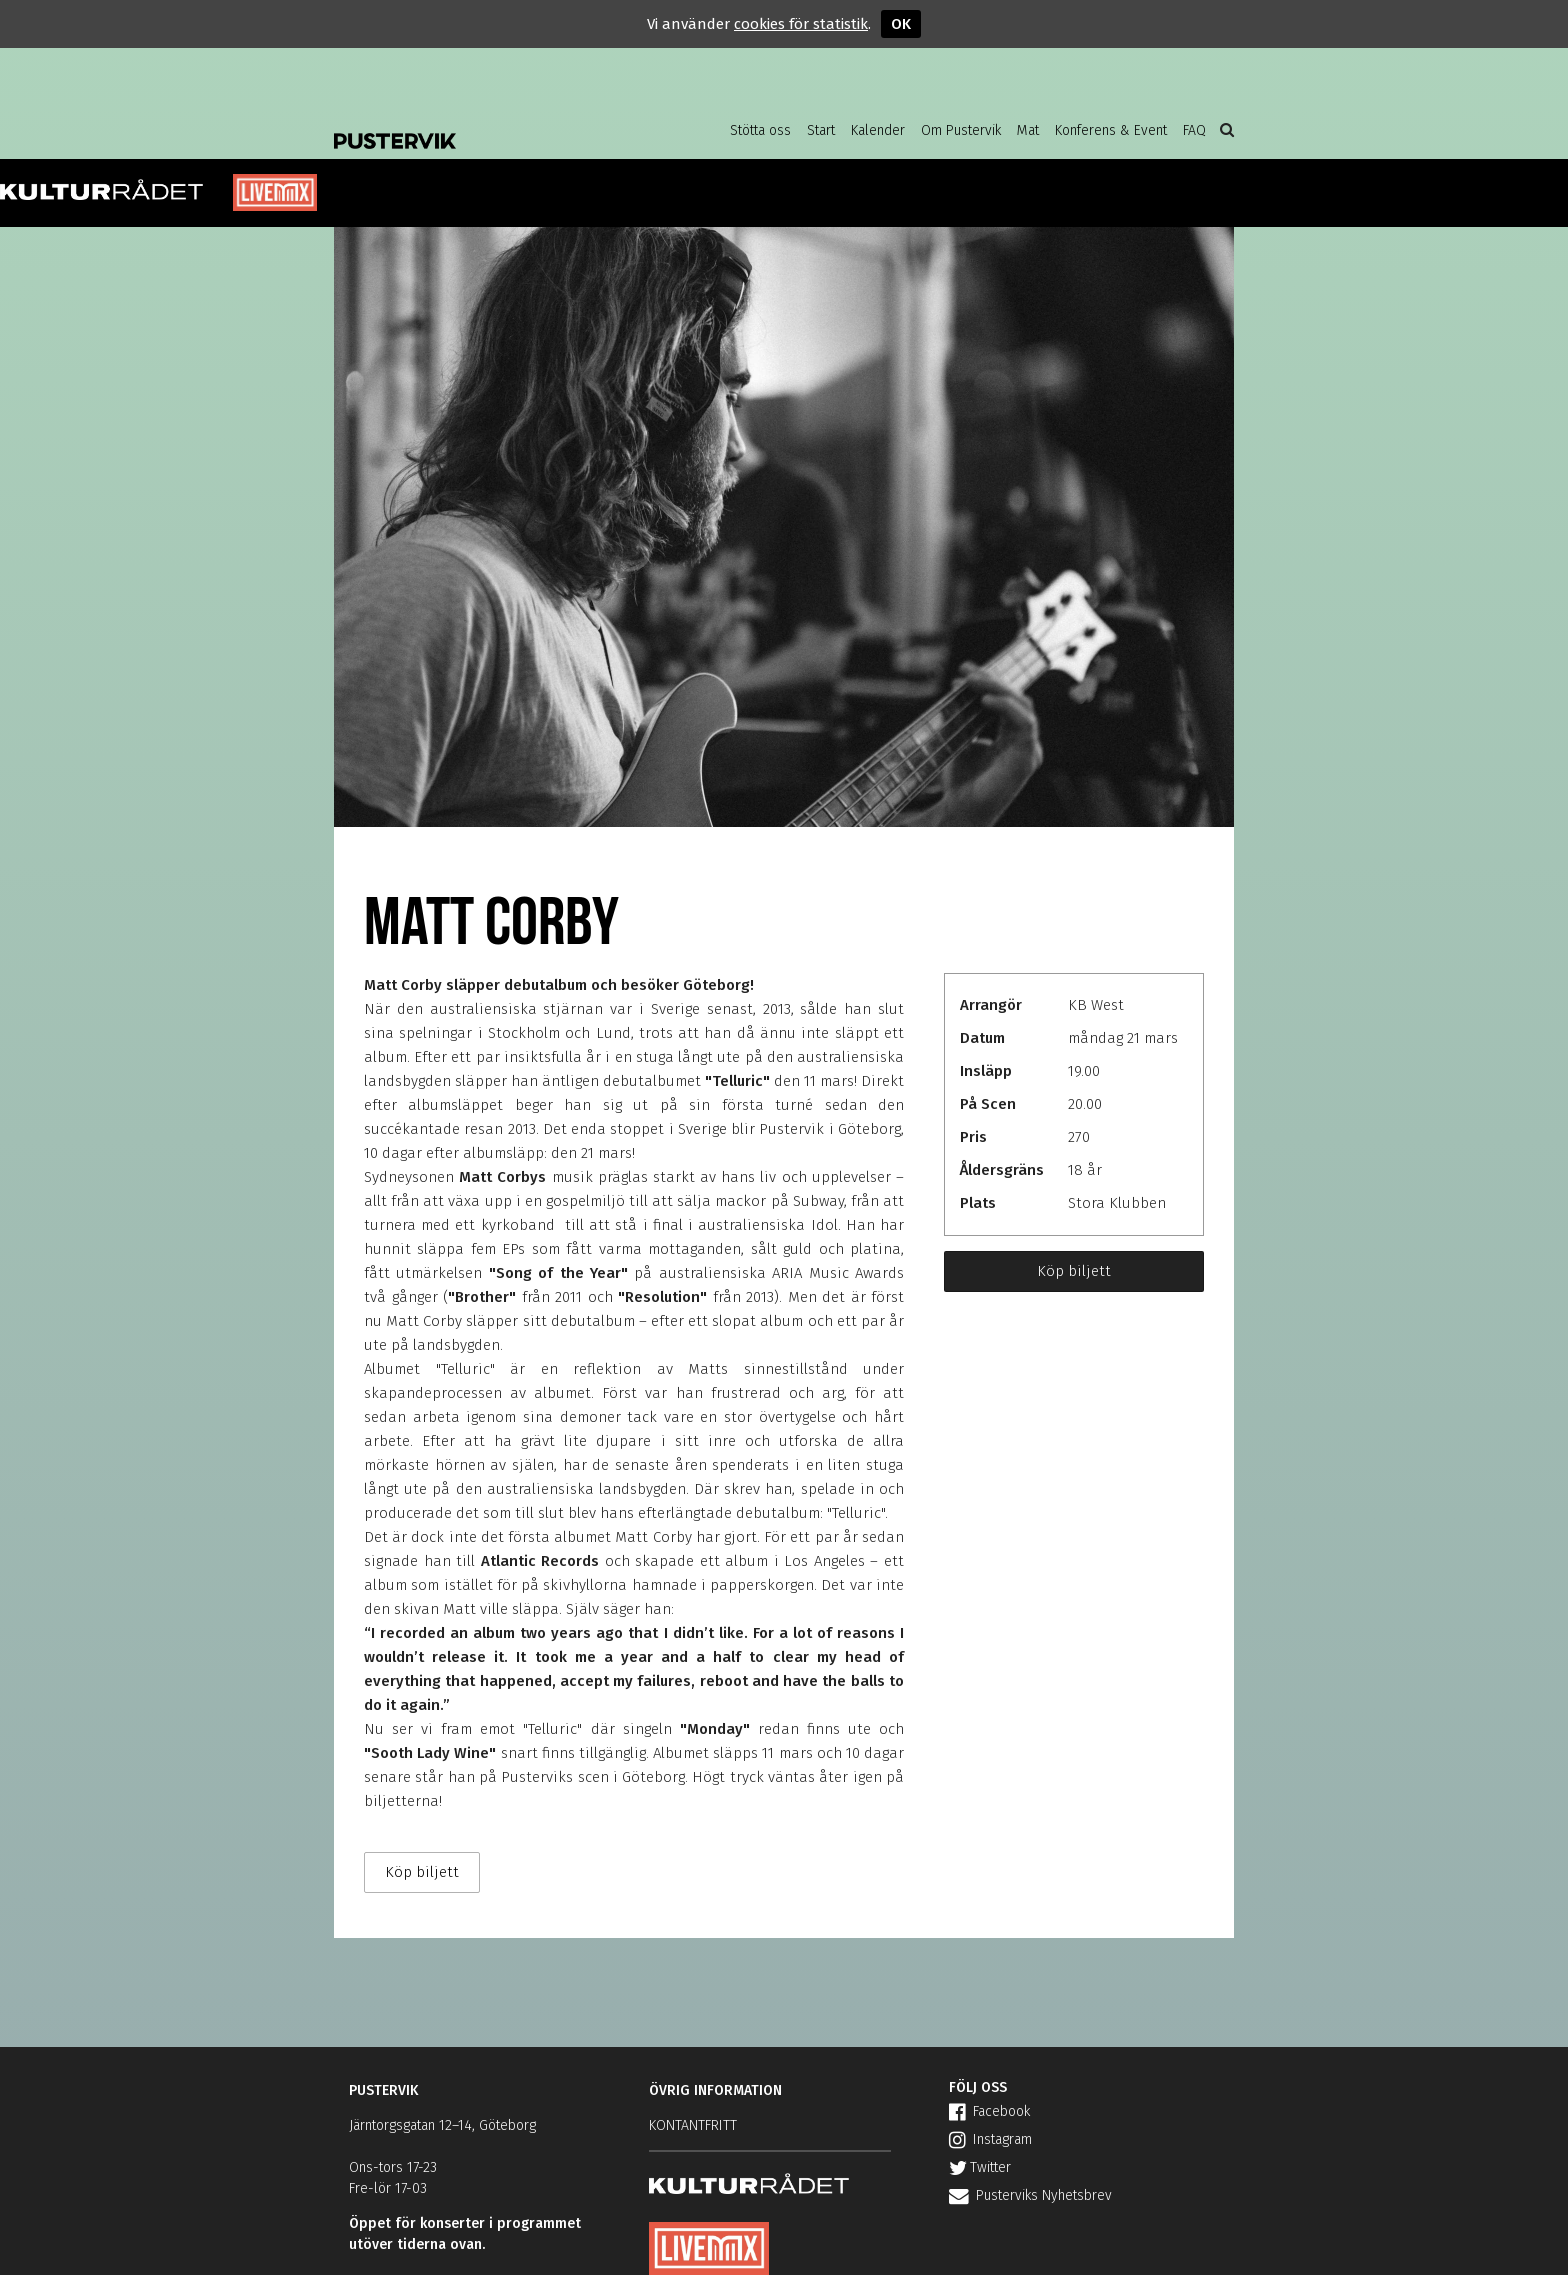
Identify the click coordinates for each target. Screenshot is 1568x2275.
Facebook (989, 2111)
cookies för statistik (801, 24)
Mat (1028, 130)
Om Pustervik (961, 130)
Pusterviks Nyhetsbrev (1030, 2195)
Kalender (878, 130)
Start (821, 130)
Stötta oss (760, 130)
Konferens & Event (1111, 130)
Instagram (990, 2139)
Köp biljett (1074, 1271)
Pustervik (494, 125)
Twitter (980, 2167)
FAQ (1194, 130)
